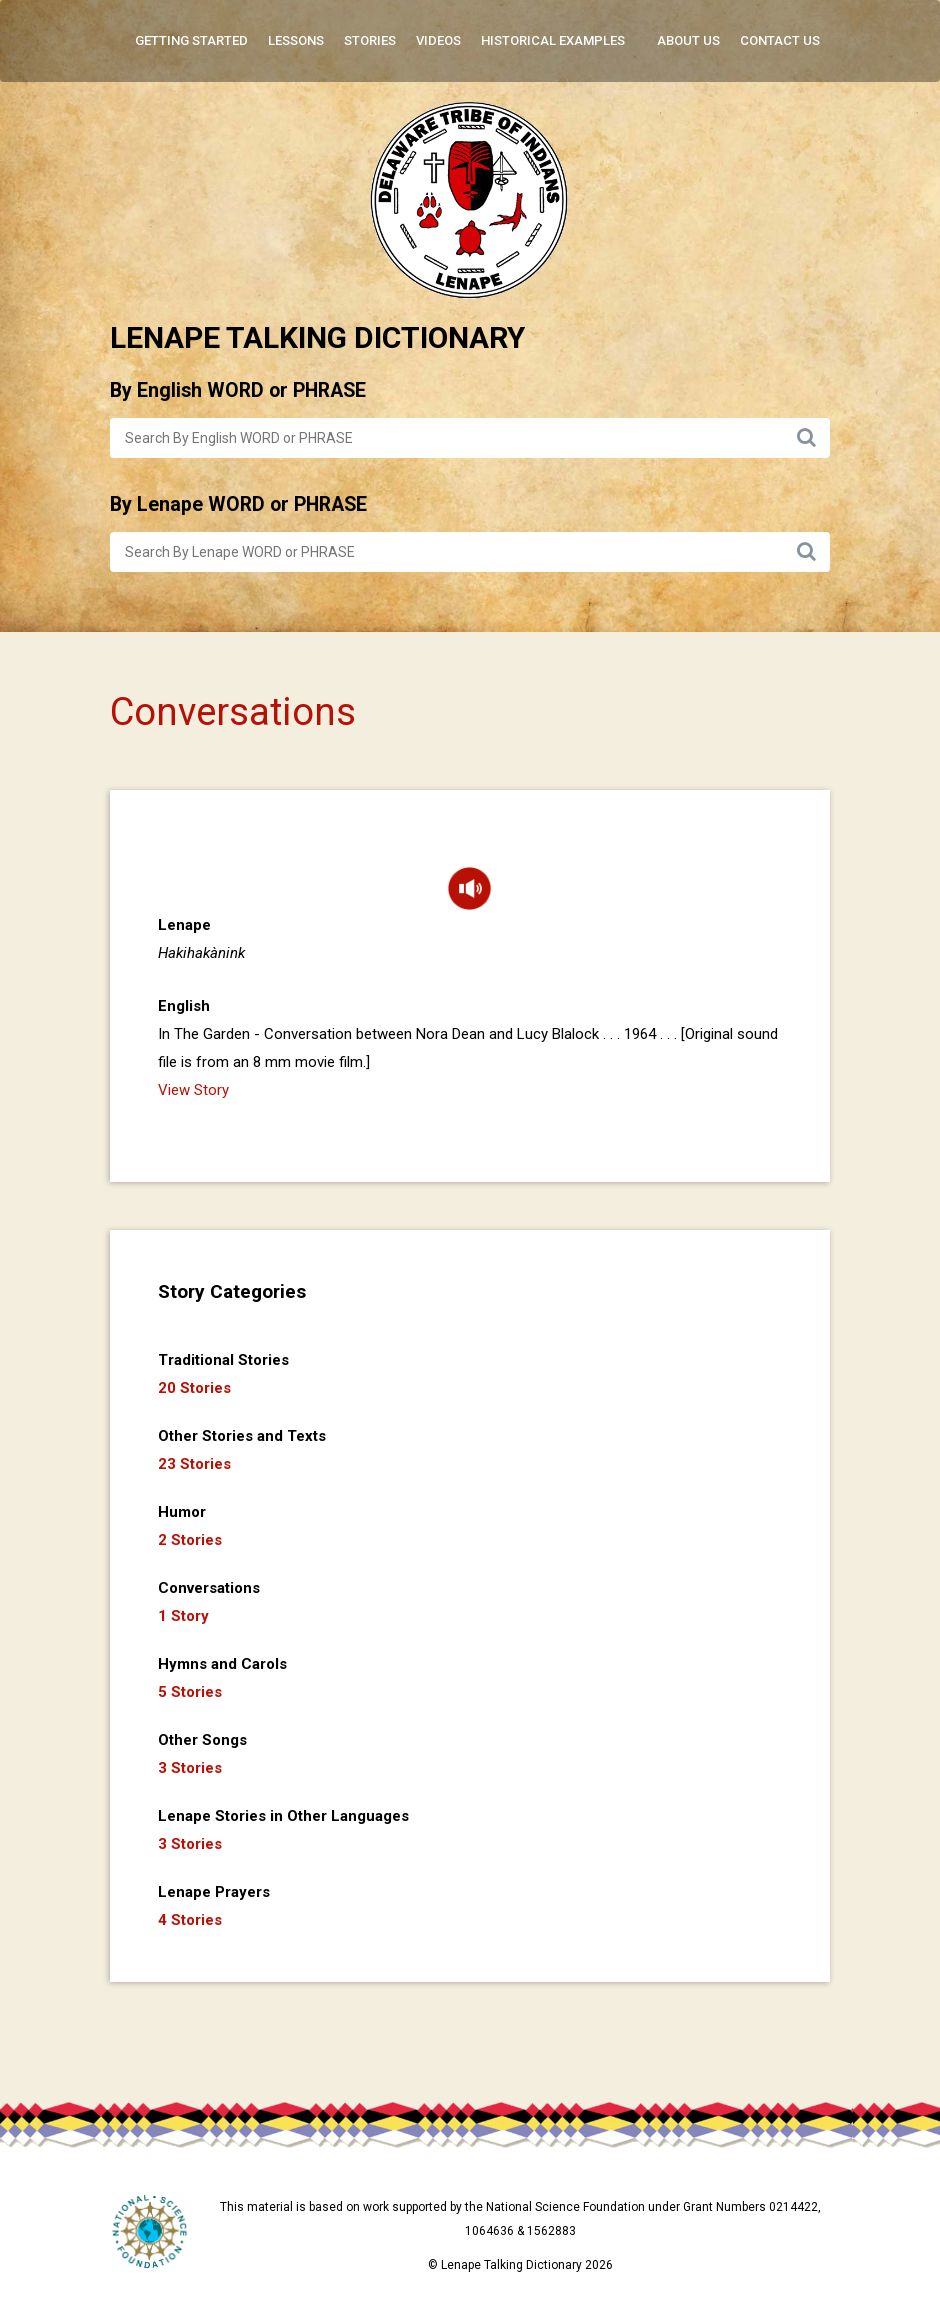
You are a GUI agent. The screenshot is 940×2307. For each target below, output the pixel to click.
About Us (688, 40)
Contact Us (780, 40)
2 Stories (190, 1540)
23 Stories (194, 1464)
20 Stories (194, 1388)
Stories (370, 40)
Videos (438, 40)
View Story (193, 1090)
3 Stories (190, 1768)
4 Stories (190, 1920)
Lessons (296, 40)
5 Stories (190, 1692)
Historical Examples (553, 40)
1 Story (183, 1616)
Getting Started (191, 40)
